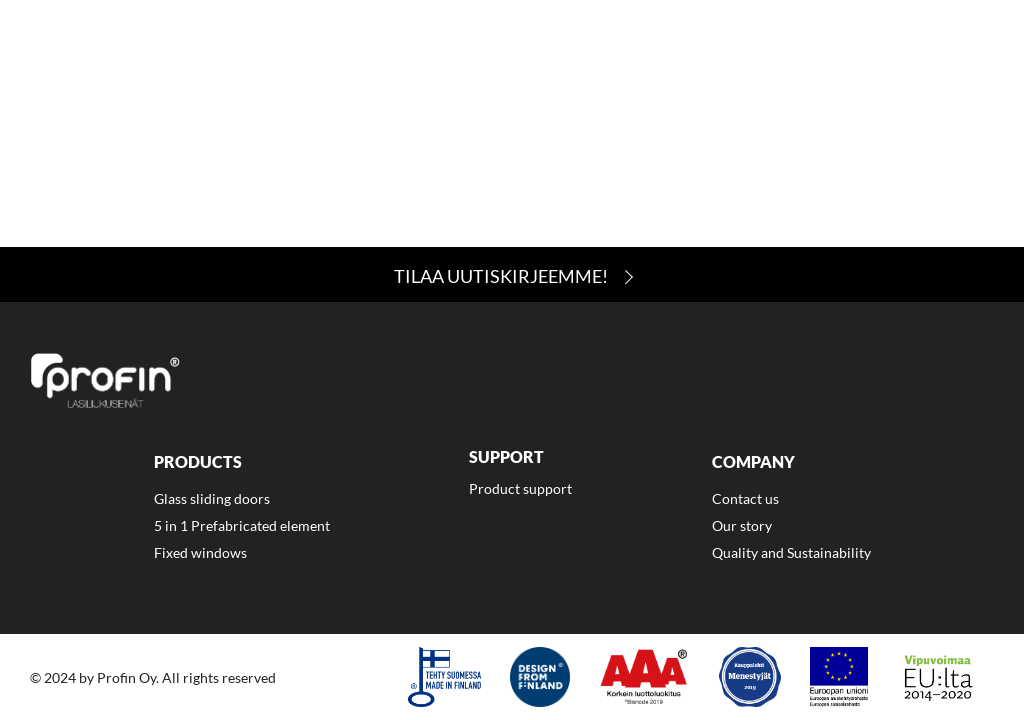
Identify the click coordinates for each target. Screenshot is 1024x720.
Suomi (951, 67)
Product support (520, 488)
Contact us (745, 498)
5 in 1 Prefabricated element (242, 525)
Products (486, 67)
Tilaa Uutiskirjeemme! (501, 276)
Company (710, 67)
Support (599, 67)
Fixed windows (200, 552)
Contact (823, 67)
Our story (742, 525)
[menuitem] (486, 70)
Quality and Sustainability (791, 552)
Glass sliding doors (212, 498)
